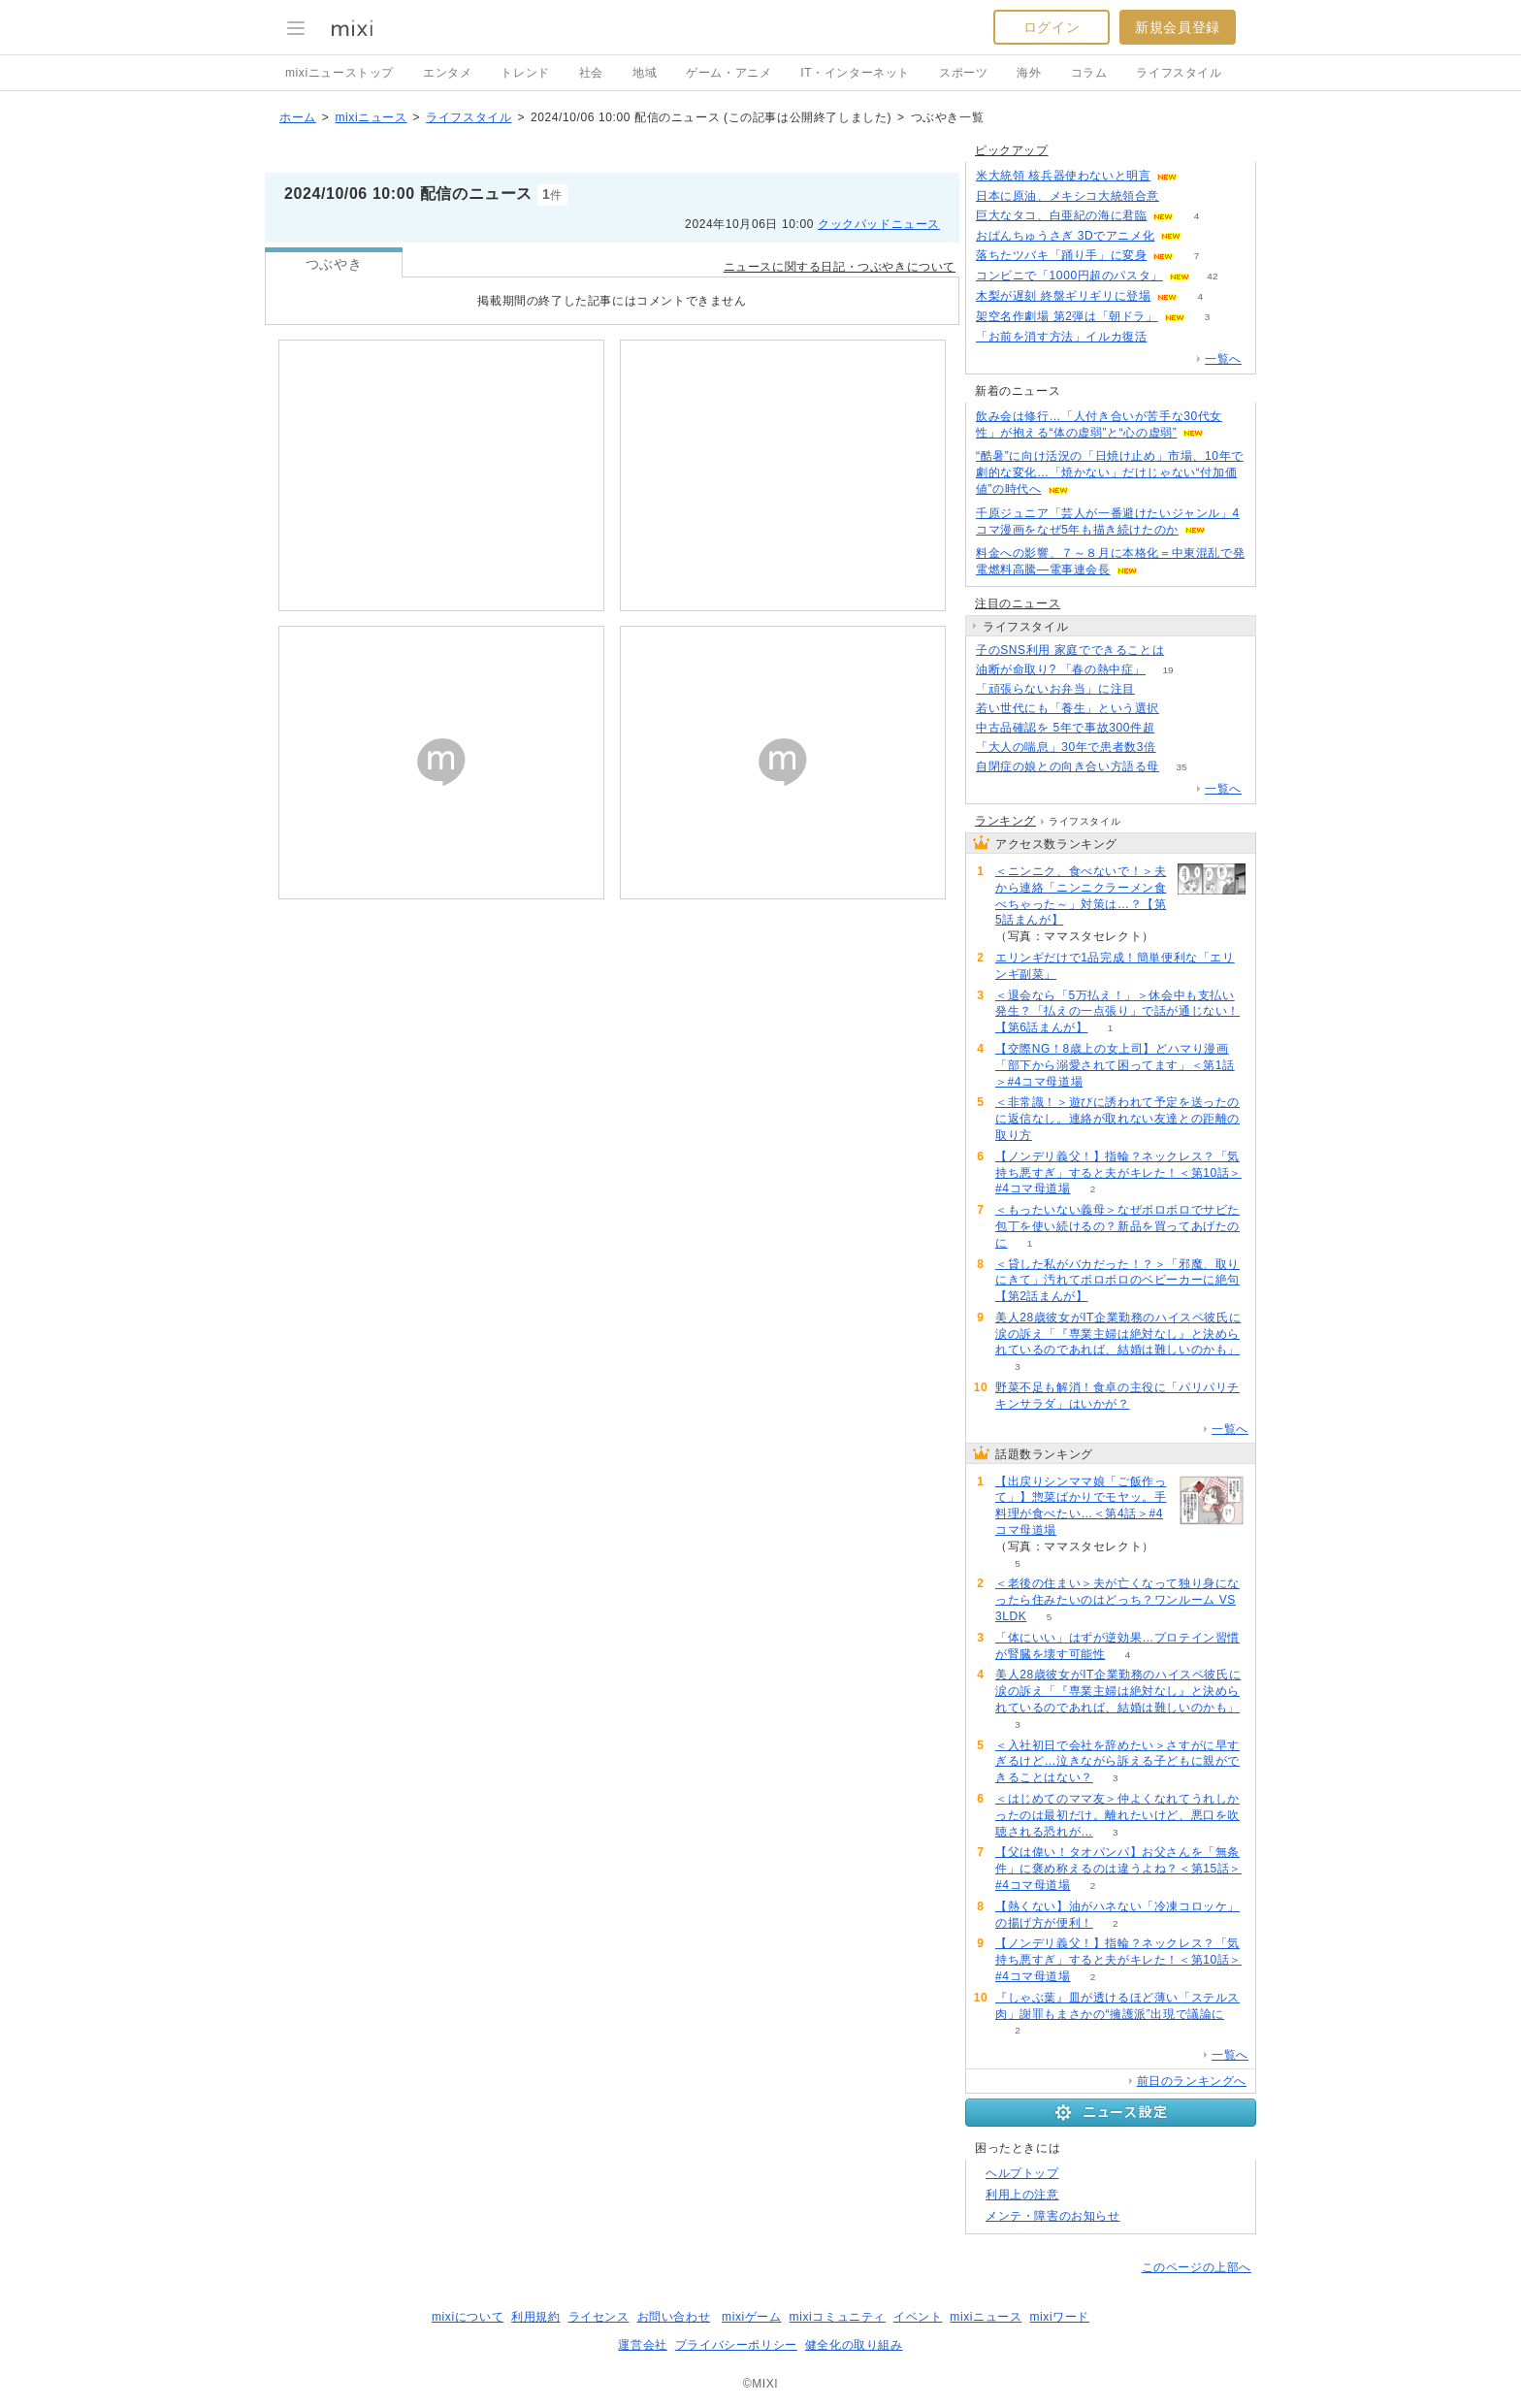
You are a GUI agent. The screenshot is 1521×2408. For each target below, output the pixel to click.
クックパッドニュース (879, 224)
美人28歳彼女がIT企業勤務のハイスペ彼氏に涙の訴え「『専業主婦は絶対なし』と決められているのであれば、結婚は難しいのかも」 (1118, 1334)
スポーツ (963, 73)
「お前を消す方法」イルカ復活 (1061, 336)
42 (1212, 276)
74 (1200, 176)
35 (1181, 767)
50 (1181, 196)
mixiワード (1059, 2317)
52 (1186, 650)
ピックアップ (1012, 150)
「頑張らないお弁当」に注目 (1055, 689)
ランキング (1005, 821)
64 (1178, 747)
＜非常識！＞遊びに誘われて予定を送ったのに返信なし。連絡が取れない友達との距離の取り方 (1117, 1118)
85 (1181, 708)
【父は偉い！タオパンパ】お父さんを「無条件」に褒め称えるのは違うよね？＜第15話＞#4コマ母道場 (1118, 1868)
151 (1157, 689)
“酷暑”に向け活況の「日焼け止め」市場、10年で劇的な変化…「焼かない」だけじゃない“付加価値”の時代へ (1110, 472)
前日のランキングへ (1191, 2081)
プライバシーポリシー (736, 2345)
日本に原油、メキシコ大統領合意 (1067, 196)
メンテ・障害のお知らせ (1053, 2216)
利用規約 (535, 2317)
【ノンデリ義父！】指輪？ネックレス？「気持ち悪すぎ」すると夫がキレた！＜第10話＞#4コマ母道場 (1118, 1173)
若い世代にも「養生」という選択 (1067, 708)
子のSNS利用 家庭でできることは (1070, 650)
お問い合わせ (674, 2317)
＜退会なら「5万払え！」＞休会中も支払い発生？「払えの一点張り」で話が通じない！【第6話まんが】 (1117, 1012)
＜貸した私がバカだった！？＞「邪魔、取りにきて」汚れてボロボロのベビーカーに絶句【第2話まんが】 (1117, 1280)
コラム (1089, 73)
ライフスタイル (1178, 73)
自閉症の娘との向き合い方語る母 (1067, 766)
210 (1169, 337)
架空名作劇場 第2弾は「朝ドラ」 (1067, 316)
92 (1177, 728)
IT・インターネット (855, 73)
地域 (644, 73)
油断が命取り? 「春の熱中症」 (1061, 669)
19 (1167, 670)
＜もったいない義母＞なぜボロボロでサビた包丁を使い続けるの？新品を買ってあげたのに (1117, 1226)
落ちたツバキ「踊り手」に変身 (1061, 255)
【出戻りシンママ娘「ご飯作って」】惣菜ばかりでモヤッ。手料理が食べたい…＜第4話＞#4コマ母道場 (1080, 1506)
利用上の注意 (1022, 2194)
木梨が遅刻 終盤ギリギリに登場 (1063, 296)
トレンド (525, 73)
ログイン (1051, 27)
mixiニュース (370, 117)
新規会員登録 (1177, 27)
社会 (591, 73)
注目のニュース (1017, 603)
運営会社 (642, 2345)
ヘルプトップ (1022, 2173)
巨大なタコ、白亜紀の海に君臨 (1061, 215)
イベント (917, 2317)
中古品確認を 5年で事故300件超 (1065, 727)
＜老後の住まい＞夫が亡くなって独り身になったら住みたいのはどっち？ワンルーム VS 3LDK (1117, 1600)
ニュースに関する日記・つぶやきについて (839, 267)
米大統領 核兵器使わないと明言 (1063, 175)
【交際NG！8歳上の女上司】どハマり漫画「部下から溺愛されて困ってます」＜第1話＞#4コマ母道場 (1115, 1065)
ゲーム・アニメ (728, 73)
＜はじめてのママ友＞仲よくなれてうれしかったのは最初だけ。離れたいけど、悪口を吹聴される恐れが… (1117, 1815)
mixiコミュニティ (838, 2317)
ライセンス (599, 2317)
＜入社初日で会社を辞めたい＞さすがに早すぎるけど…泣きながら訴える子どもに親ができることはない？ (1117, 1762)
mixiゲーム (752, 2317)
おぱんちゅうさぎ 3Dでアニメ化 (1065, 236)
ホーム (297, 117)
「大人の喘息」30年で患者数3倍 (1066, 747)
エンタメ (447, 73)
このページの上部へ (1196, 2267)
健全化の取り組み (854, 2345)
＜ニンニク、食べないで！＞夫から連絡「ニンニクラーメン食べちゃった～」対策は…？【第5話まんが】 (1080, 895)
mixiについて (467, 2317)
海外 (1029, 73)
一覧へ (1223, 359)
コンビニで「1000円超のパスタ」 (1069, 275)
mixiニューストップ (339, 73)
